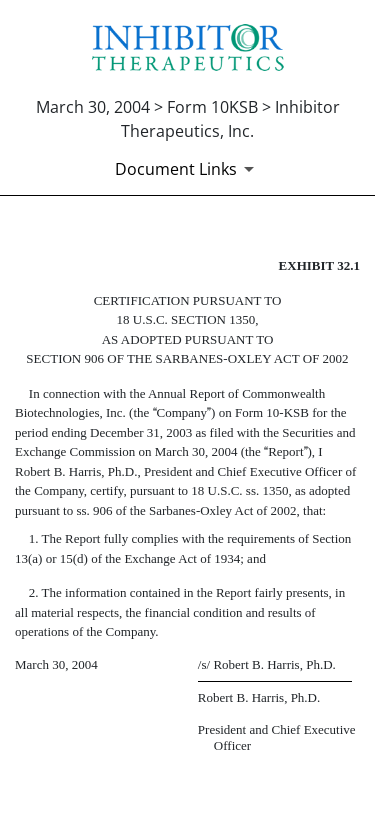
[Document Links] (188, 169)
